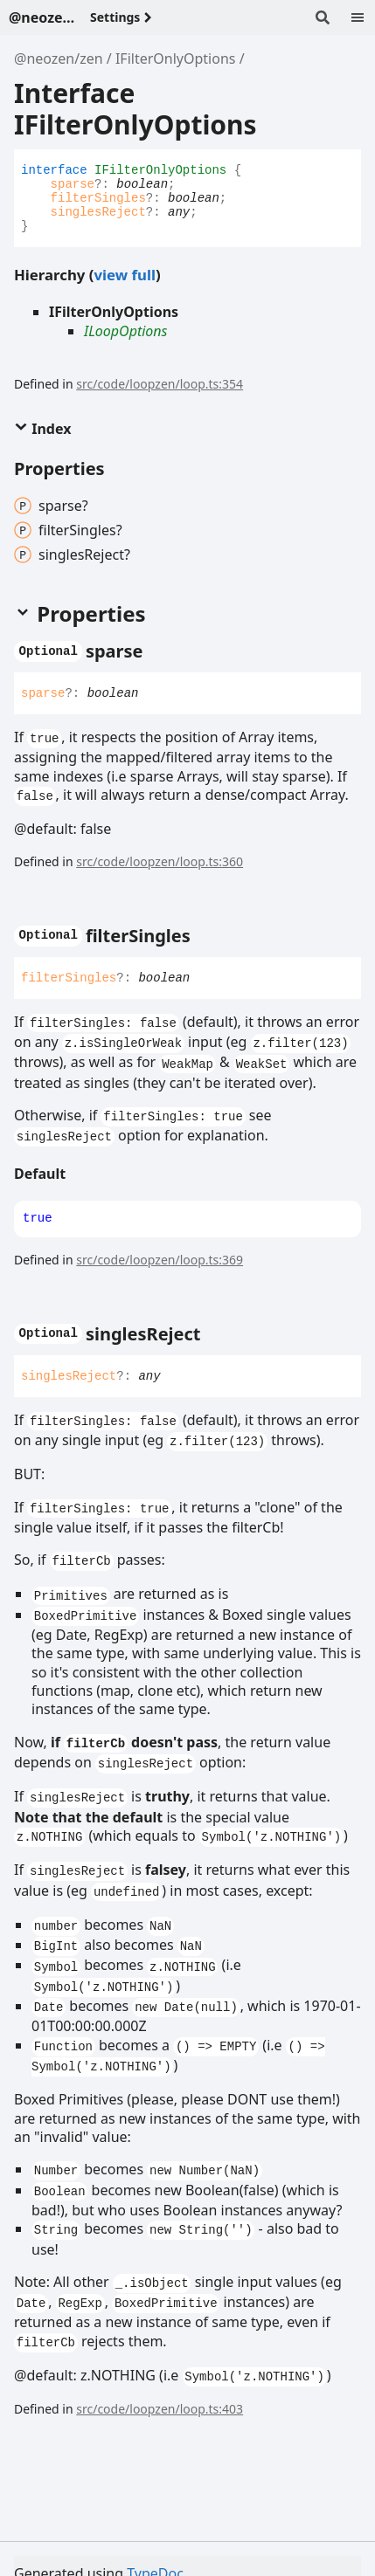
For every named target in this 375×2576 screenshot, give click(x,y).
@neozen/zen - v (42, 17)
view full (124, 275)
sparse (72, 184)
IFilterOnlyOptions (175, 58)
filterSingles (98, 198)
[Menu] (357, 17)
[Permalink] (159, 651)
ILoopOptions (126, 331)
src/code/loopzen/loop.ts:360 (159, 861)
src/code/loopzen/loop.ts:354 (159, 383)
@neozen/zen (58, 58)
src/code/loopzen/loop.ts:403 (159, 2408)
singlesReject (98, 212)
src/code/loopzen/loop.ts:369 (159, 1259)
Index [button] (42, 428)
